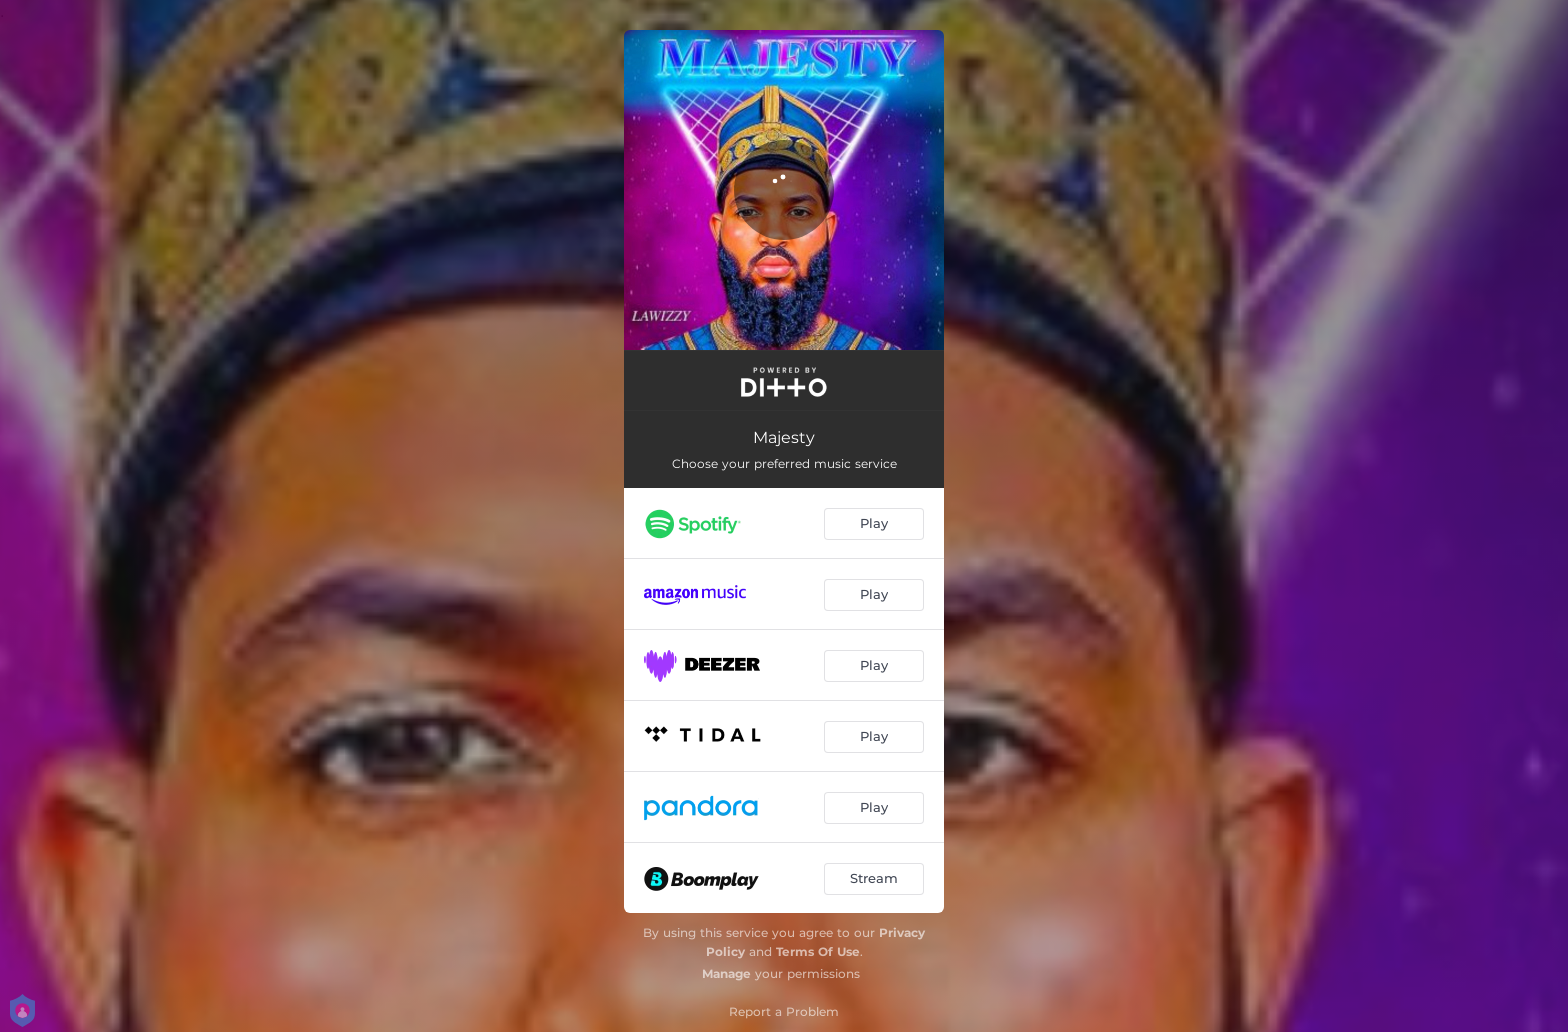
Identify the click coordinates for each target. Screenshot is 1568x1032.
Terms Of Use (818, 951)
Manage (726, 973)
